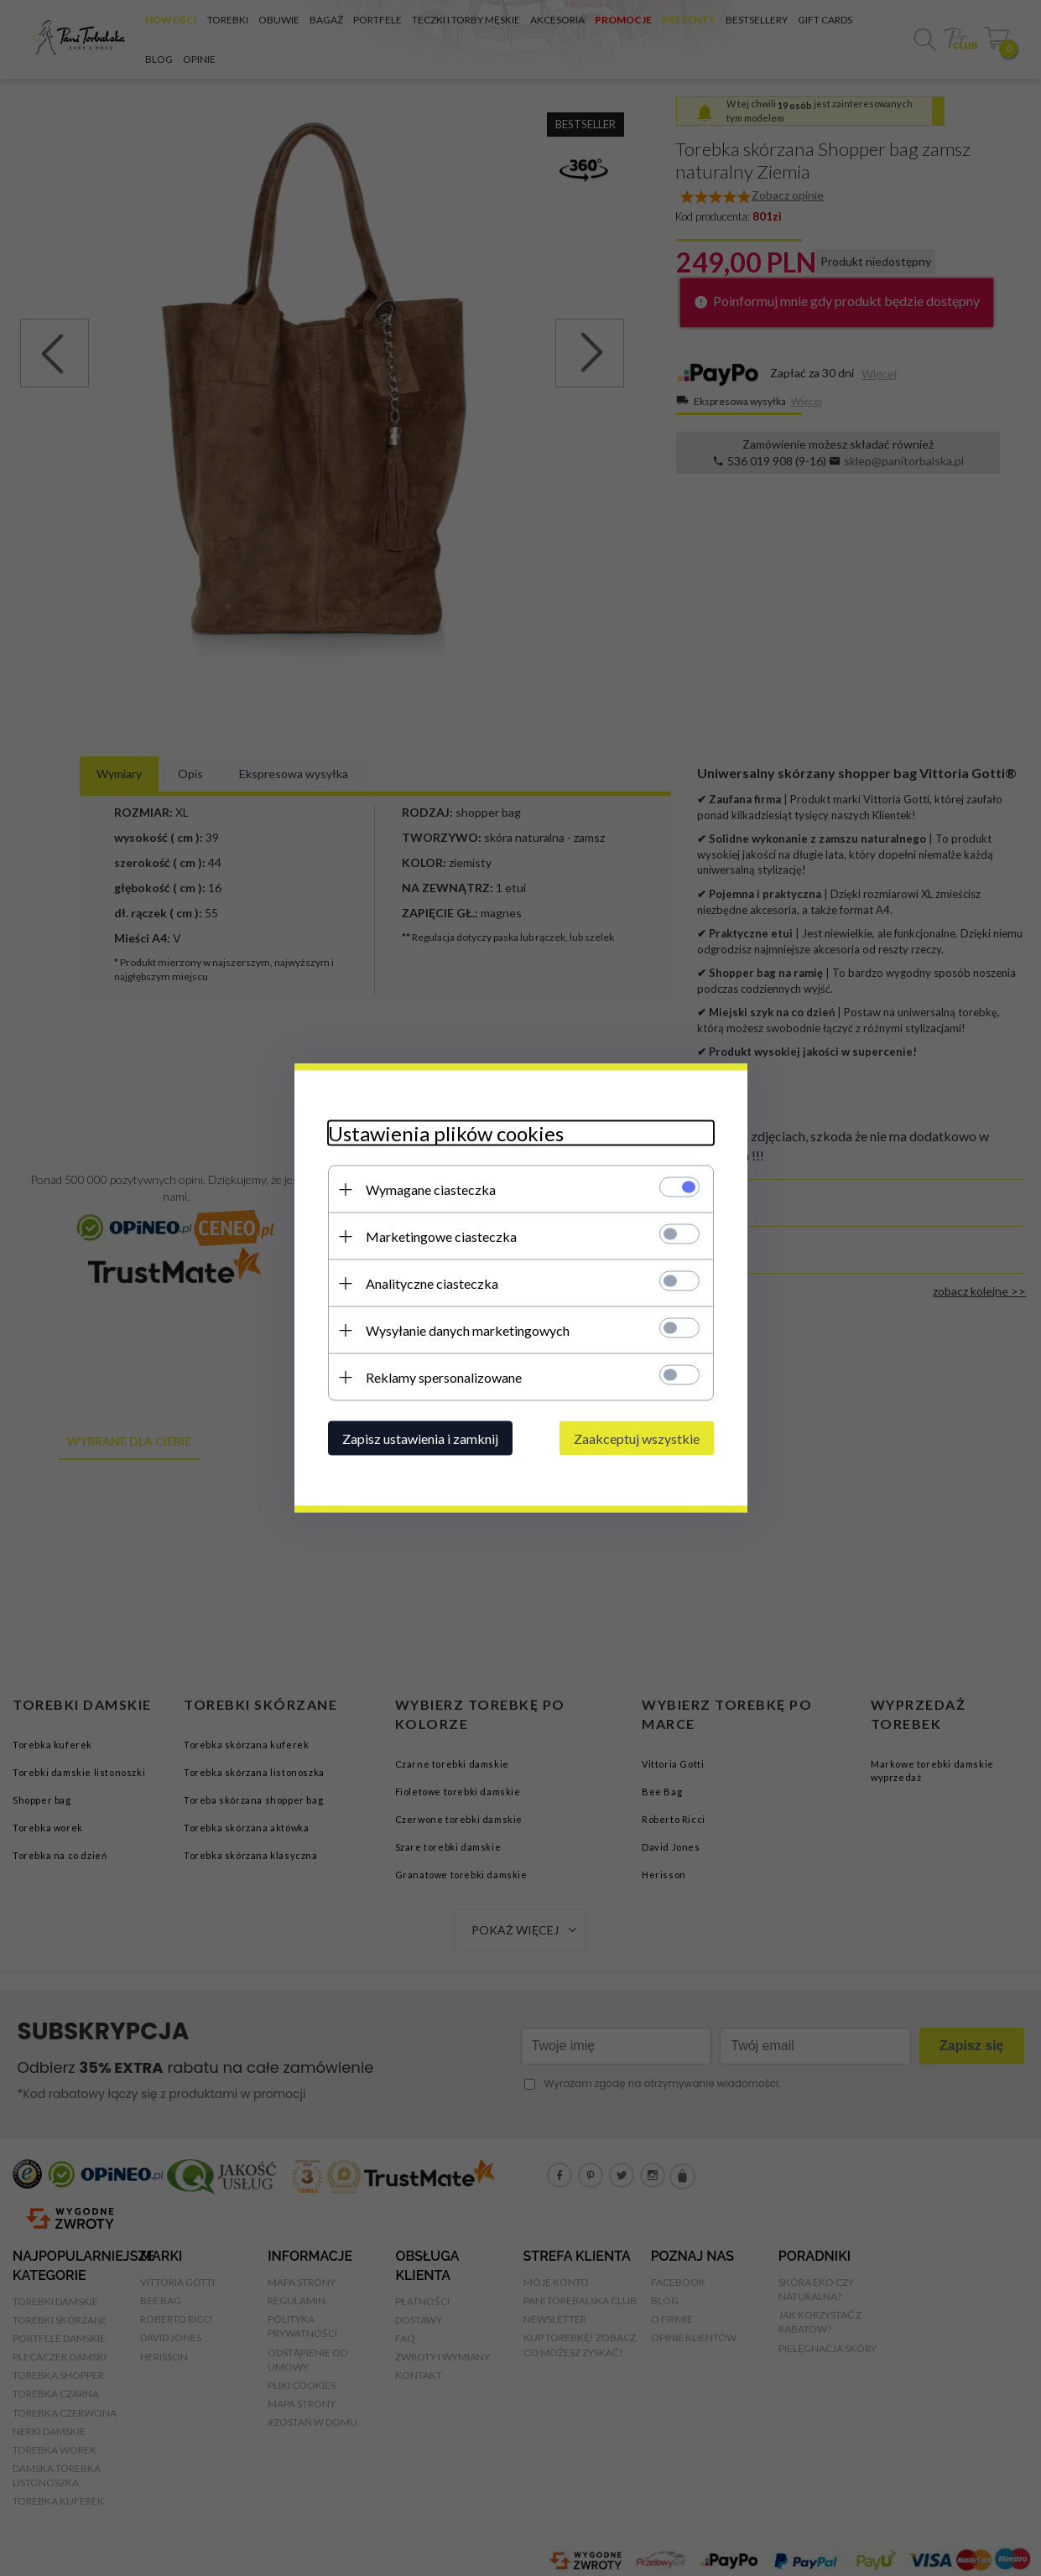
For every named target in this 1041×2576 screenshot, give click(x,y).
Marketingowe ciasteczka (441, 1236)
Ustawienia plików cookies (446, 1133)
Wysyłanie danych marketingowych (468, 1330)
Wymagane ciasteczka (431, 1189)
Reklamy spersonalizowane (444, 1377)
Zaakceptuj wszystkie (637, 1438)
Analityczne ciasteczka (432, 1283)
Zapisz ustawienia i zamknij (420, 1438)
